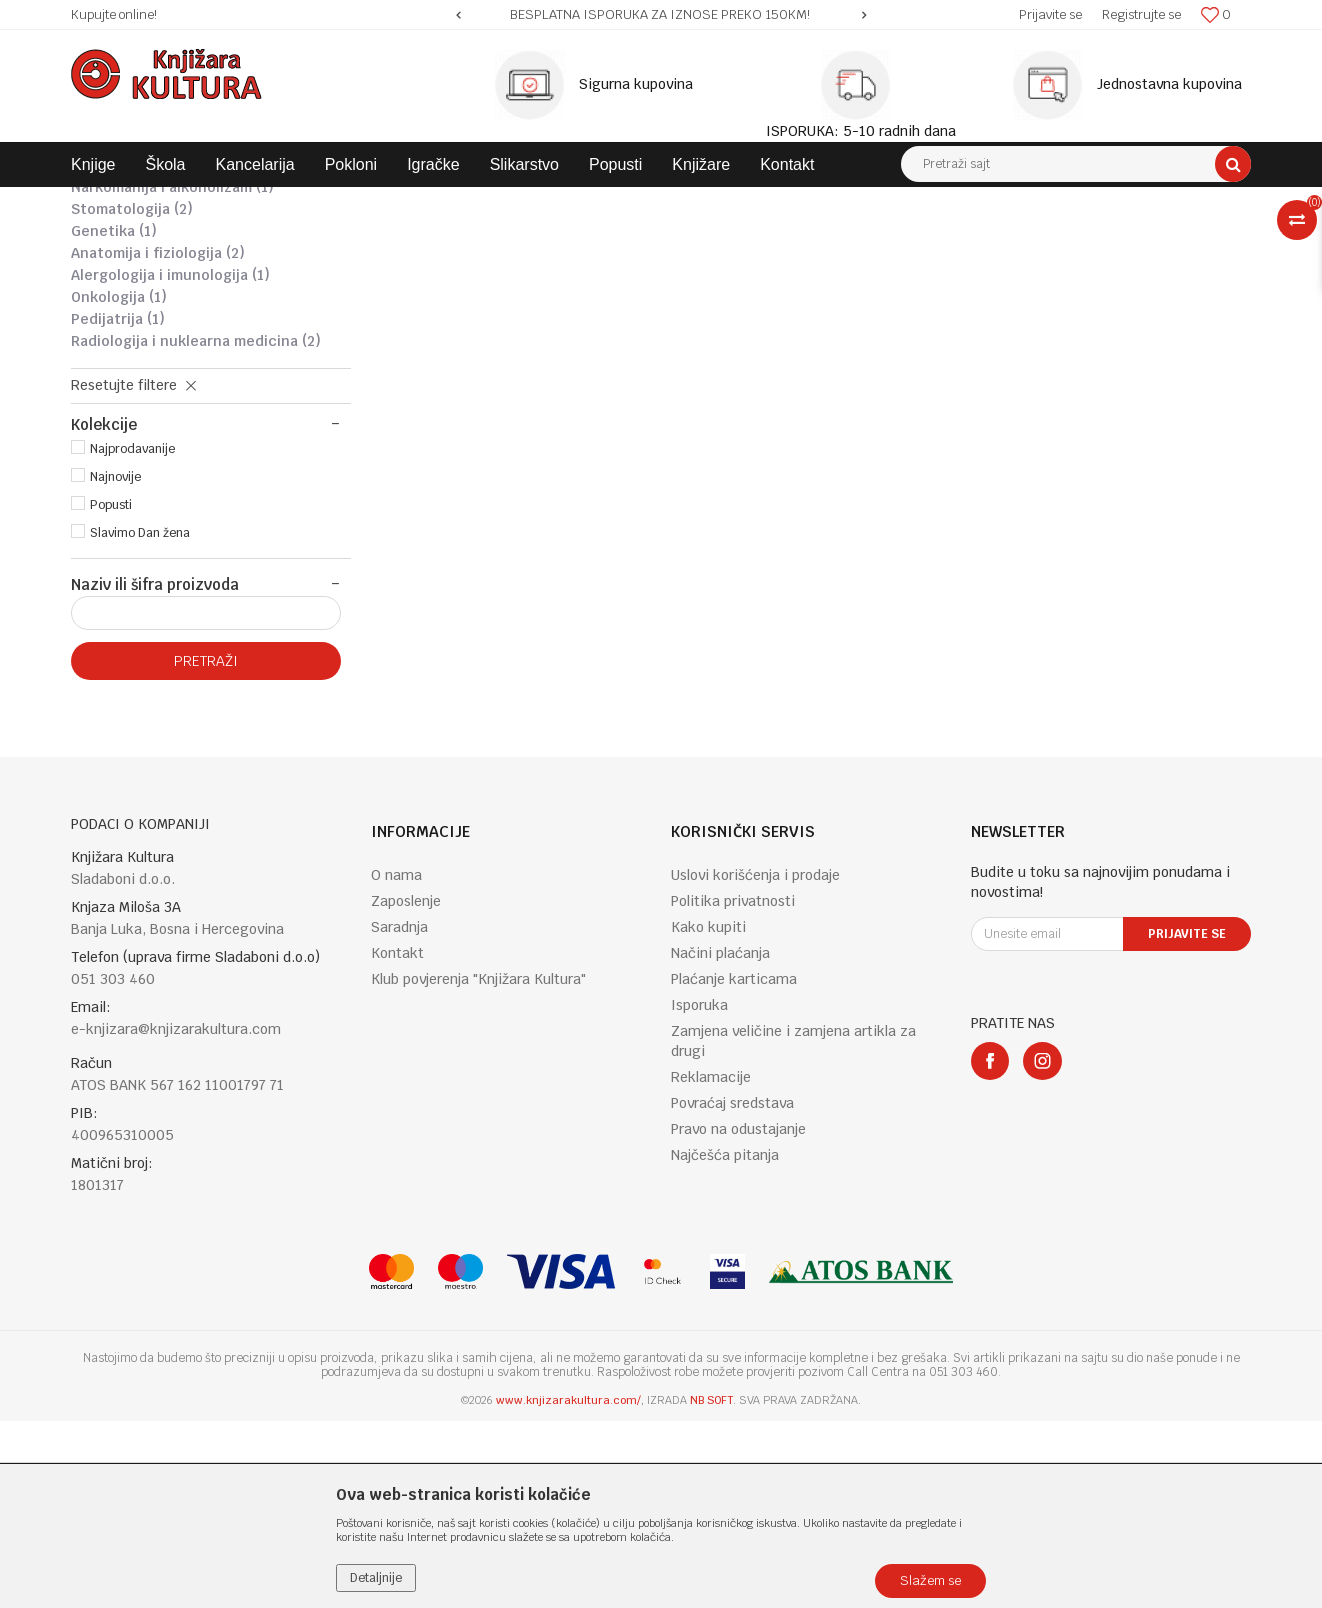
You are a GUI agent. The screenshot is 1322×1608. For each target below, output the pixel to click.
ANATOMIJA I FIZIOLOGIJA (158, 440)
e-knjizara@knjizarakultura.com (176, 1216)
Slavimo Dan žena (140, 720)
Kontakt (397, 1140)
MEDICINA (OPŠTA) (145, 352)
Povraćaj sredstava (732, 1290)
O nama (396, 1062)
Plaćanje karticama (734, 1166)
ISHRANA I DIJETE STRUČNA (166, 286)
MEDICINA (592, 202)
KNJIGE (267, 202)
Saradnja (399, 1114)
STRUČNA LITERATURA (480, 202)
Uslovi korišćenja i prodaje (755, 1062)
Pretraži (206, 848)
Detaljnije (376, 1578)
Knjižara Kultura (115, 202)
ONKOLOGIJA (119, 484)
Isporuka (699, 1192)
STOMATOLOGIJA (132, 396)
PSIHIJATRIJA (119, 308)
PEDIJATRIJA (118, 506)
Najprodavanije (132, 636)
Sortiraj (851, 239)
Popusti (111, 692)
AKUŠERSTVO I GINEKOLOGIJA (171, 330)
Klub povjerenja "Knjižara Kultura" (478, 1166)
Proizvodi (203, 202)
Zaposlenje (406, 1088)
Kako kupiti (708, 1114)
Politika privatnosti (733, 1088)
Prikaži (1041, 239)
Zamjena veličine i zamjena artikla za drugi (793, 1228)
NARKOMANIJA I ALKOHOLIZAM (172, 374)
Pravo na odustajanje (738, 1316)
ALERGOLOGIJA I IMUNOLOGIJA (170, 462)
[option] (661, 15)
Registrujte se (1141, 14)
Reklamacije (711, 1264)
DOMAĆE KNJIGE (352, 202)
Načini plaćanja (720, 1140)
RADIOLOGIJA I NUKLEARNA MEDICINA (196, 528)
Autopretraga (764, 239)
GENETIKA (114, 418)
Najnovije (115, 664)
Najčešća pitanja (725, 1342)
